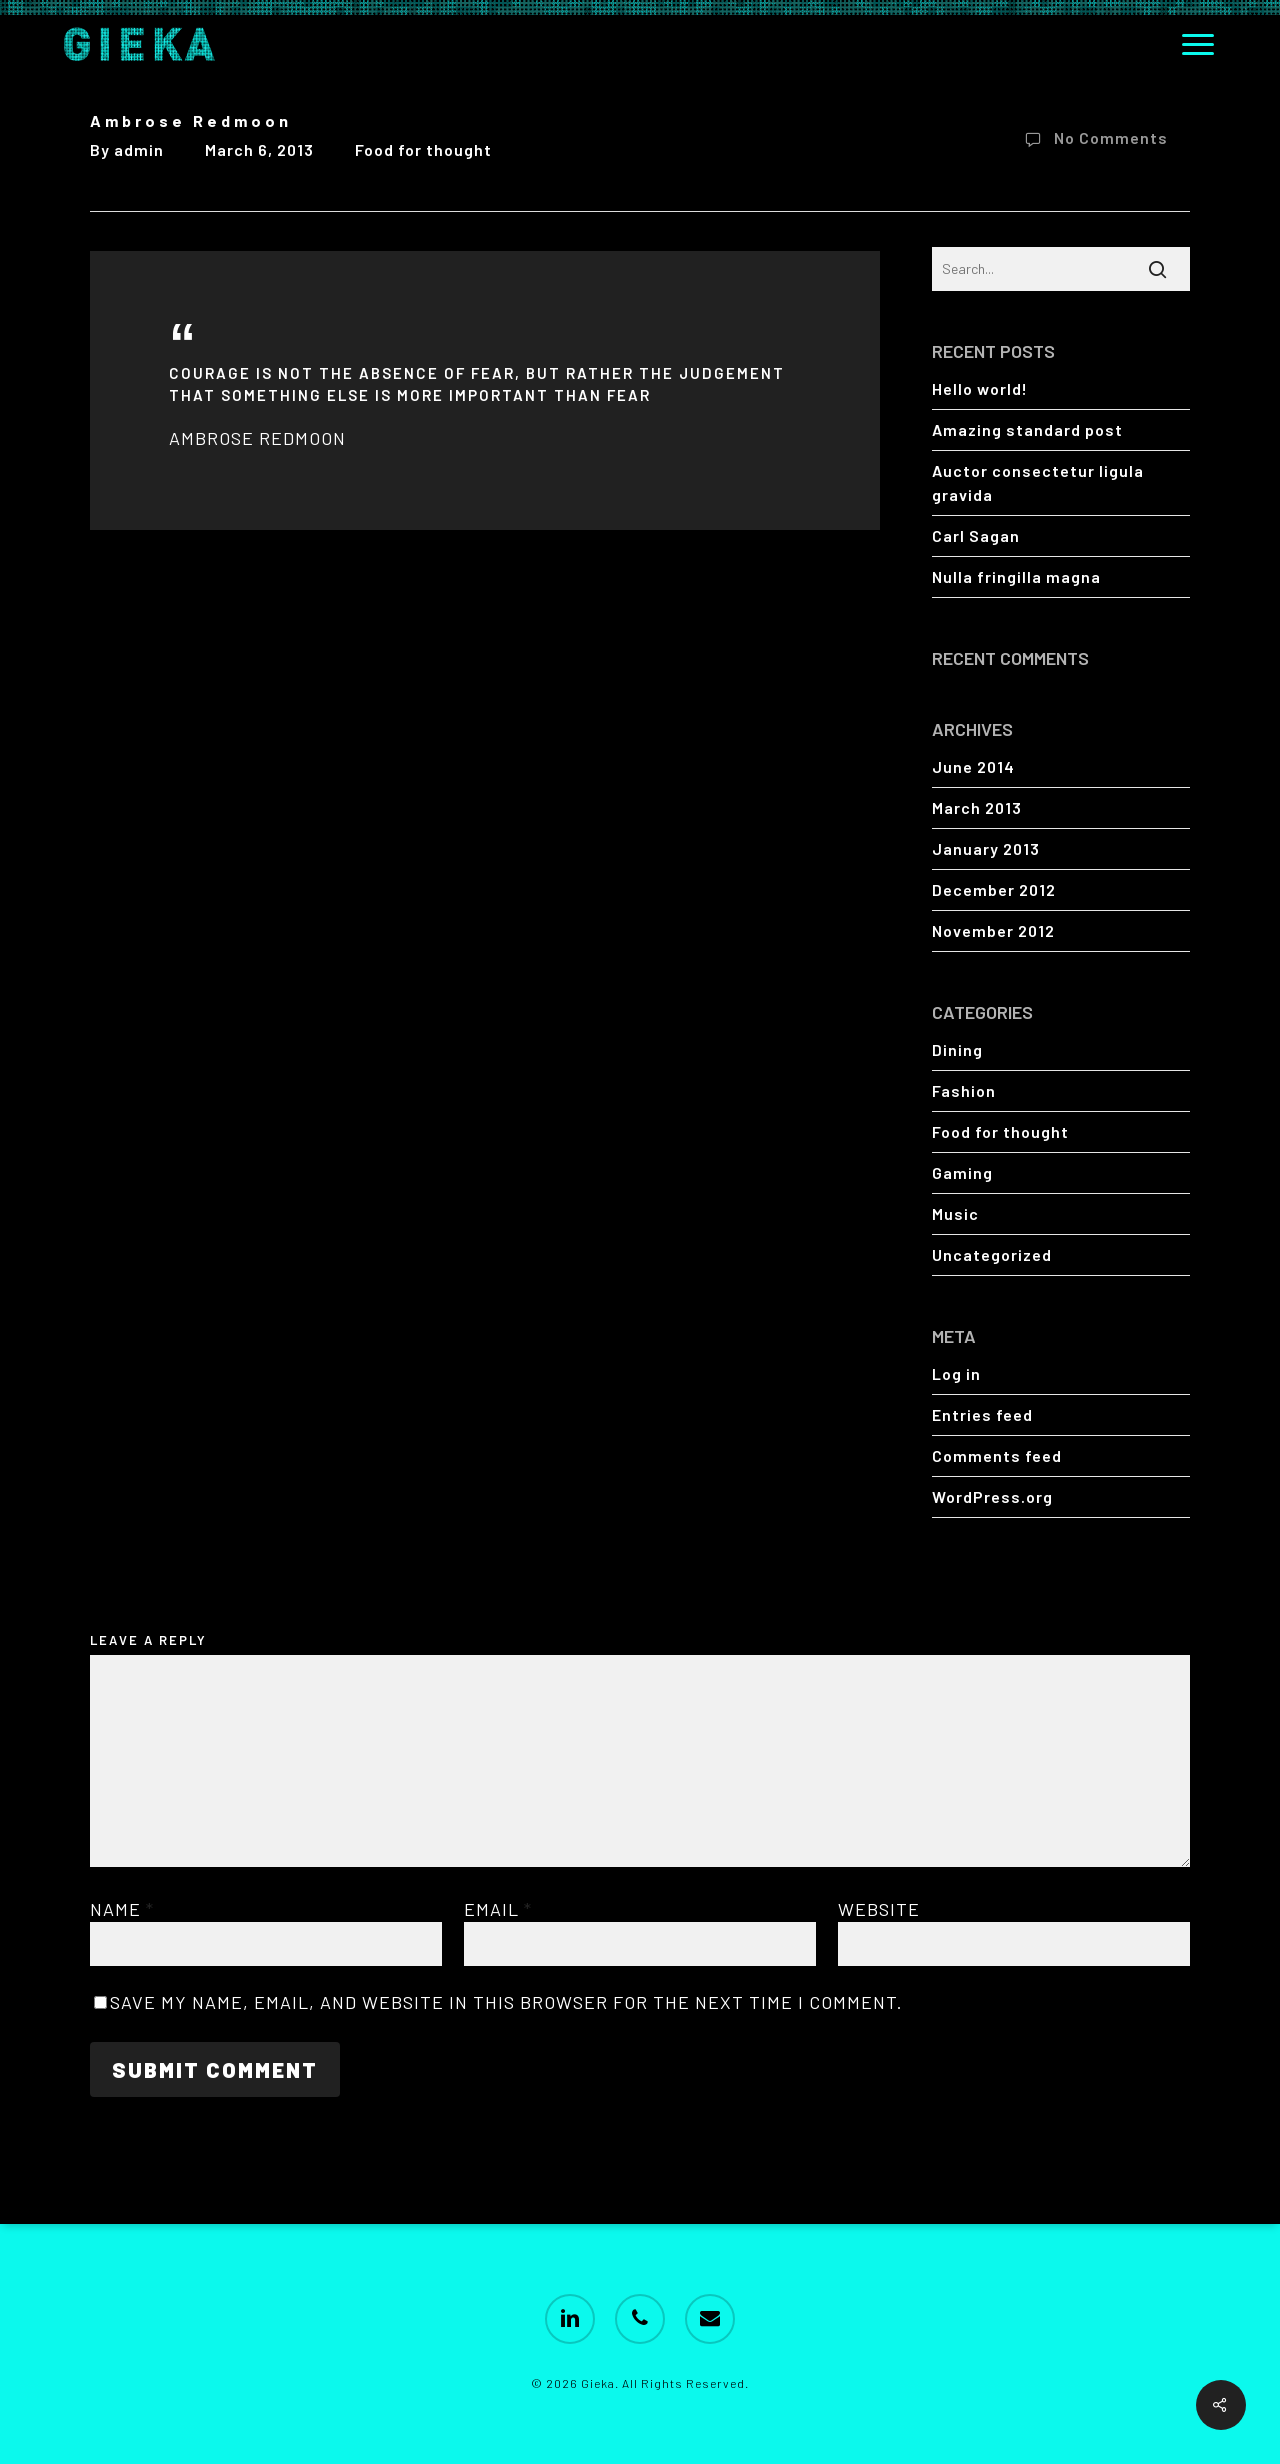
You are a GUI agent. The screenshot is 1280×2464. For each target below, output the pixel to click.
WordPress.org (992, 1496)
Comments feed (997, 1455)
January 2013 (986, 848)
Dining (957, 1049)
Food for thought (423, 149)
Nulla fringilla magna (1016, 576)
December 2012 (994, 889)
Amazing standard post (1027, 429)
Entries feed (982, 1414)
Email (498, 1909)
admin (139, 149)
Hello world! (980, 388)
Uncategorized (992, 1254)
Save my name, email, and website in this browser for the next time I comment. (506, 2002)
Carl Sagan (976, 535)
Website (879, 1909)
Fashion (964, 1090)
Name (122, 1909)
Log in (956, 1373)
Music (955, 1213)
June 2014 (973, 766)
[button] (1199, 44)
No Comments (1092, 140)
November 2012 (993, 930)
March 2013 (977, 807)
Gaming (962, 1172)
